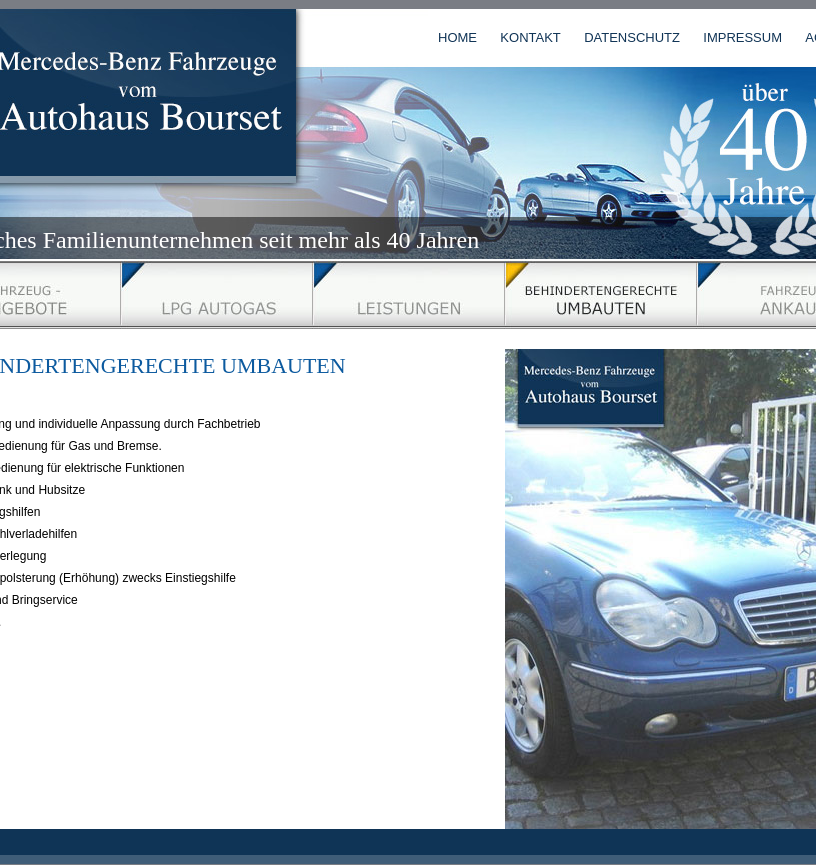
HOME (457, 37)
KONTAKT (530, 37)
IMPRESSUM (742, 37)
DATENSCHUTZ (632, 37)
